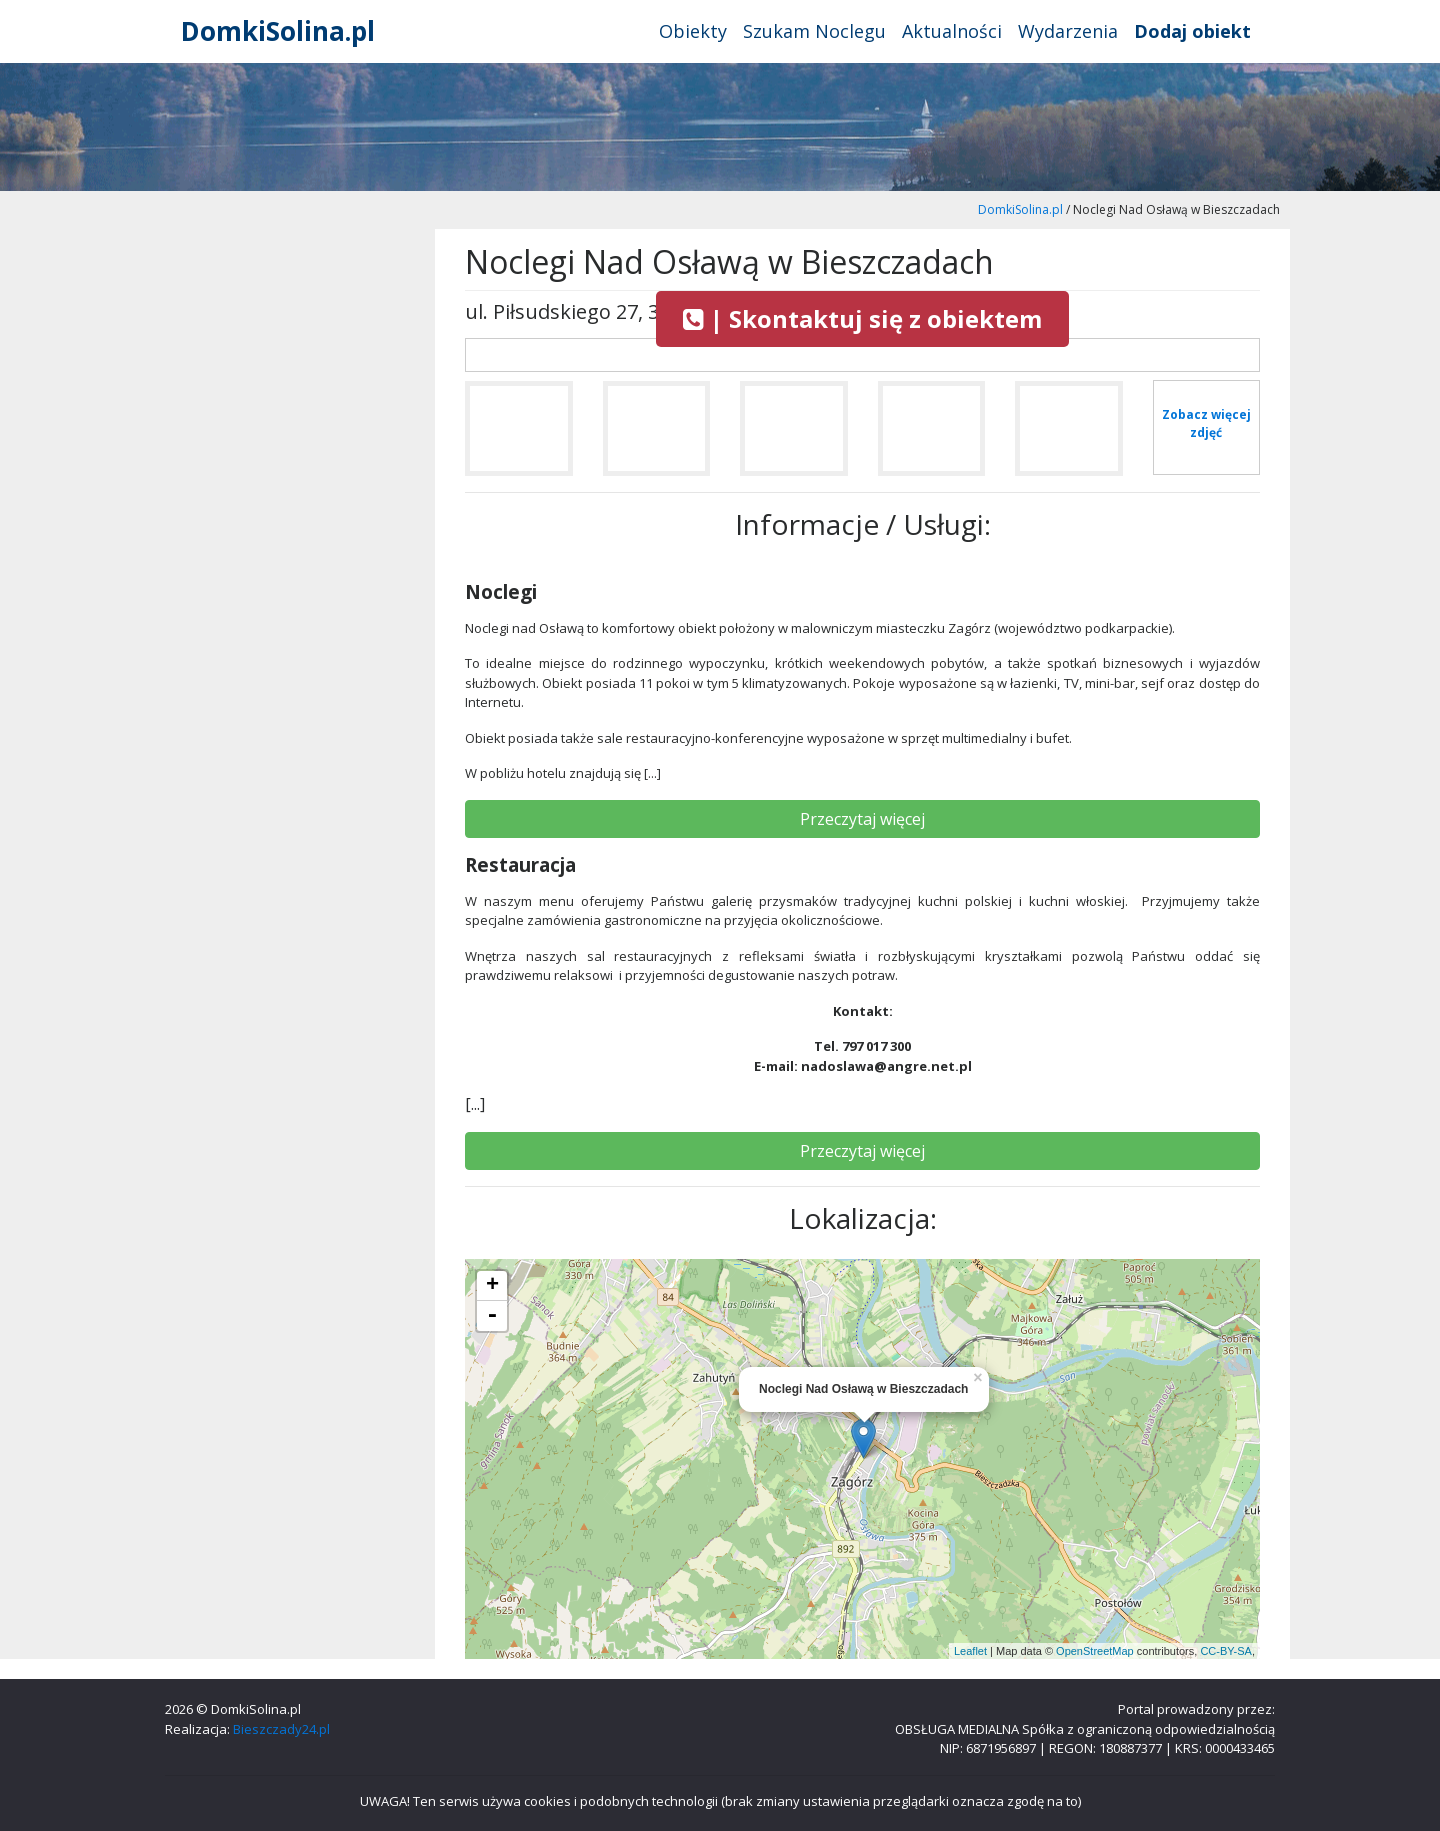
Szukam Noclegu (814, 31)
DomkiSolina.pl (278, 31)
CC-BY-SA (1226, 1651)
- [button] (492, 1316)
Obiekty (693, 31)
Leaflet (970, 1651)
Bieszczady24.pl (281, 1729)
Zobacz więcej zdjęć (1206, 423)
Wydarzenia (1068, 31)
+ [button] (492, 1286)
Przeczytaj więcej (862, 819)
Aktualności (952, 31)
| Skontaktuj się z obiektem (862, 318)
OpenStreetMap (1095, 1651)
